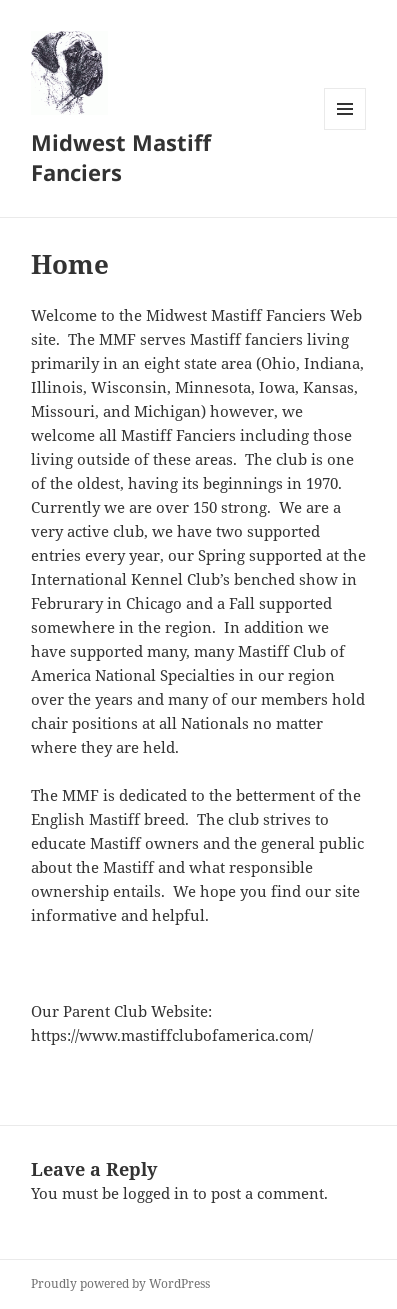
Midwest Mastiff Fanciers (121, 157)
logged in (156, 1193)
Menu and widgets (345, 129)
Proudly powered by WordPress (120, 1283)
